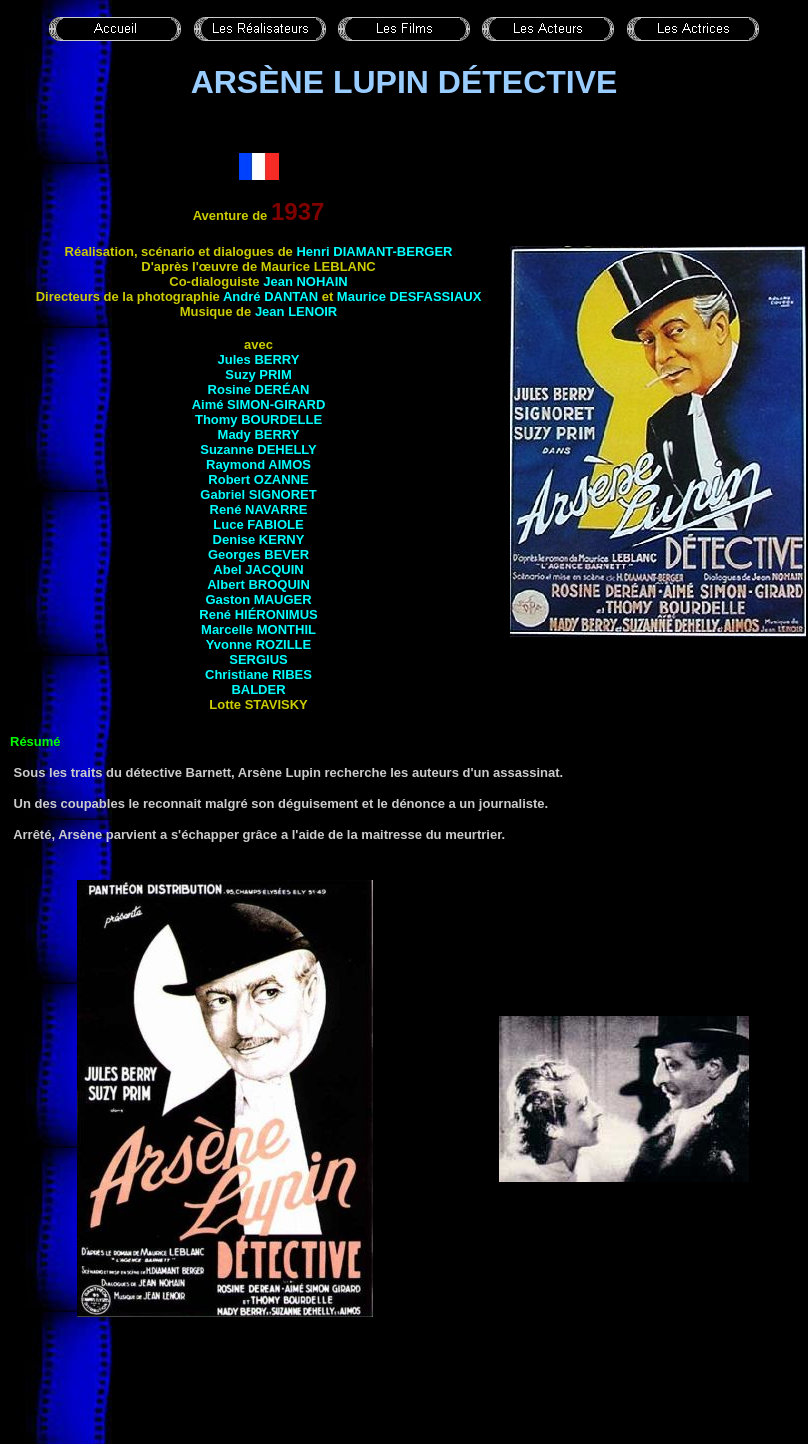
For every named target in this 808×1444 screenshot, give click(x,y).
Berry (276, 359)
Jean (305, 281)
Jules (236, 359)
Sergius (258, 659)
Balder (258, 689)
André (270, 296)
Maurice (409, 296)
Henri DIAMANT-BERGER (374, 251)
